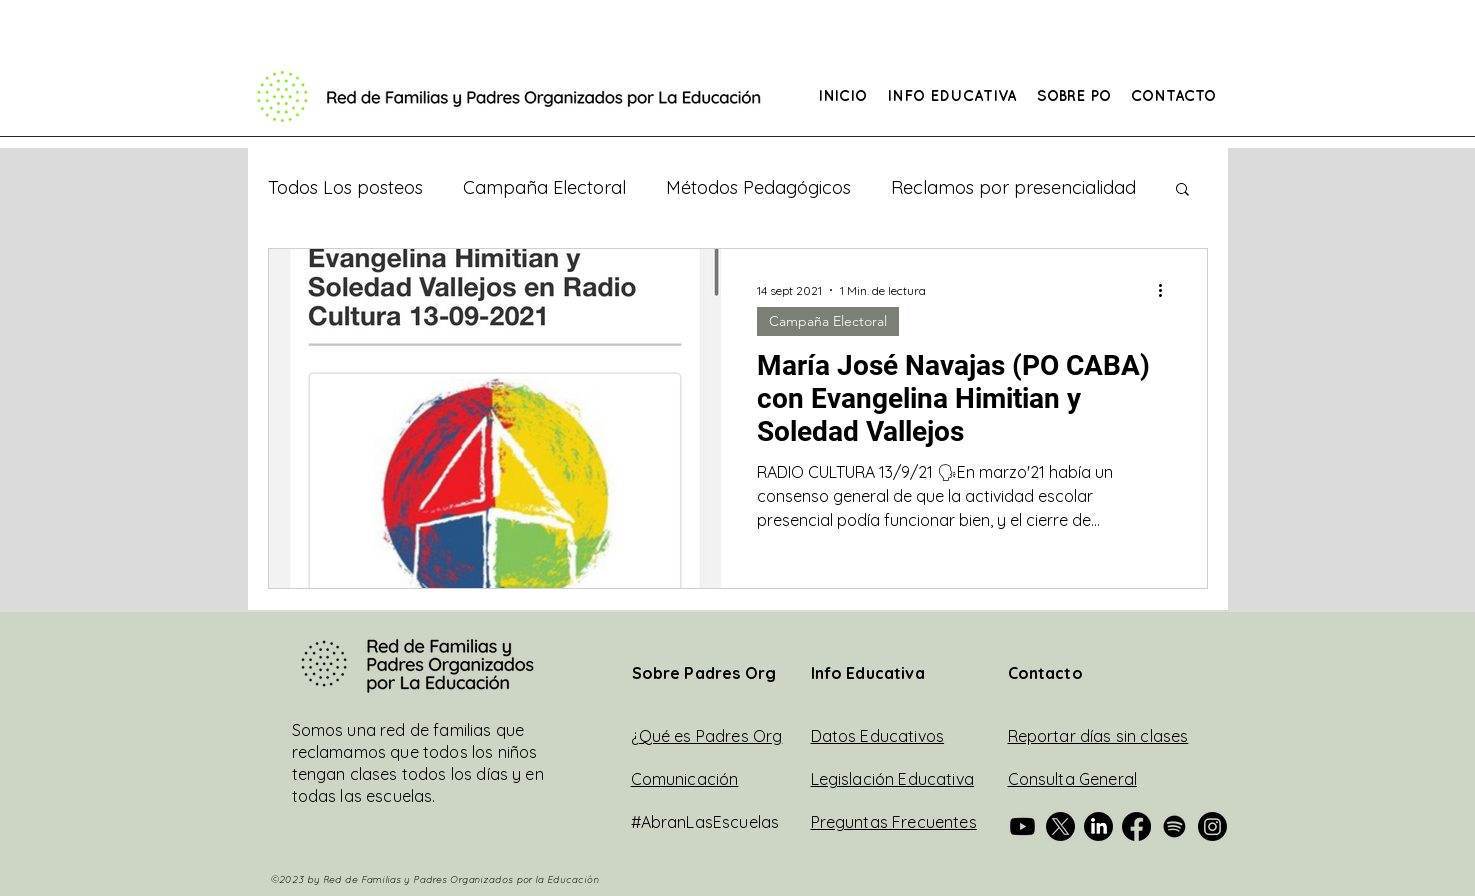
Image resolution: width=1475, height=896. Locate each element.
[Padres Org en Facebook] (1136, 826)
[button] (952, 97)
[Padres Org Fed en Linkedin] (1098, 826)
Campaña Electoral (544, 188)
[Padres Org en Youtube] (1022, 826)
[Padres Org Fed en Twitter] (1060, 826)
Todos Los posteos (345, 188)
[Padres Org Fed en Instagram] (1212, 826)
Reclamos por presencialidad (1013, 188)
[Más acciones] (1168, 290)
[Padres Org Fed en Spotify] (1174, 826)
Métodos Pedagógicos (758, 188)
